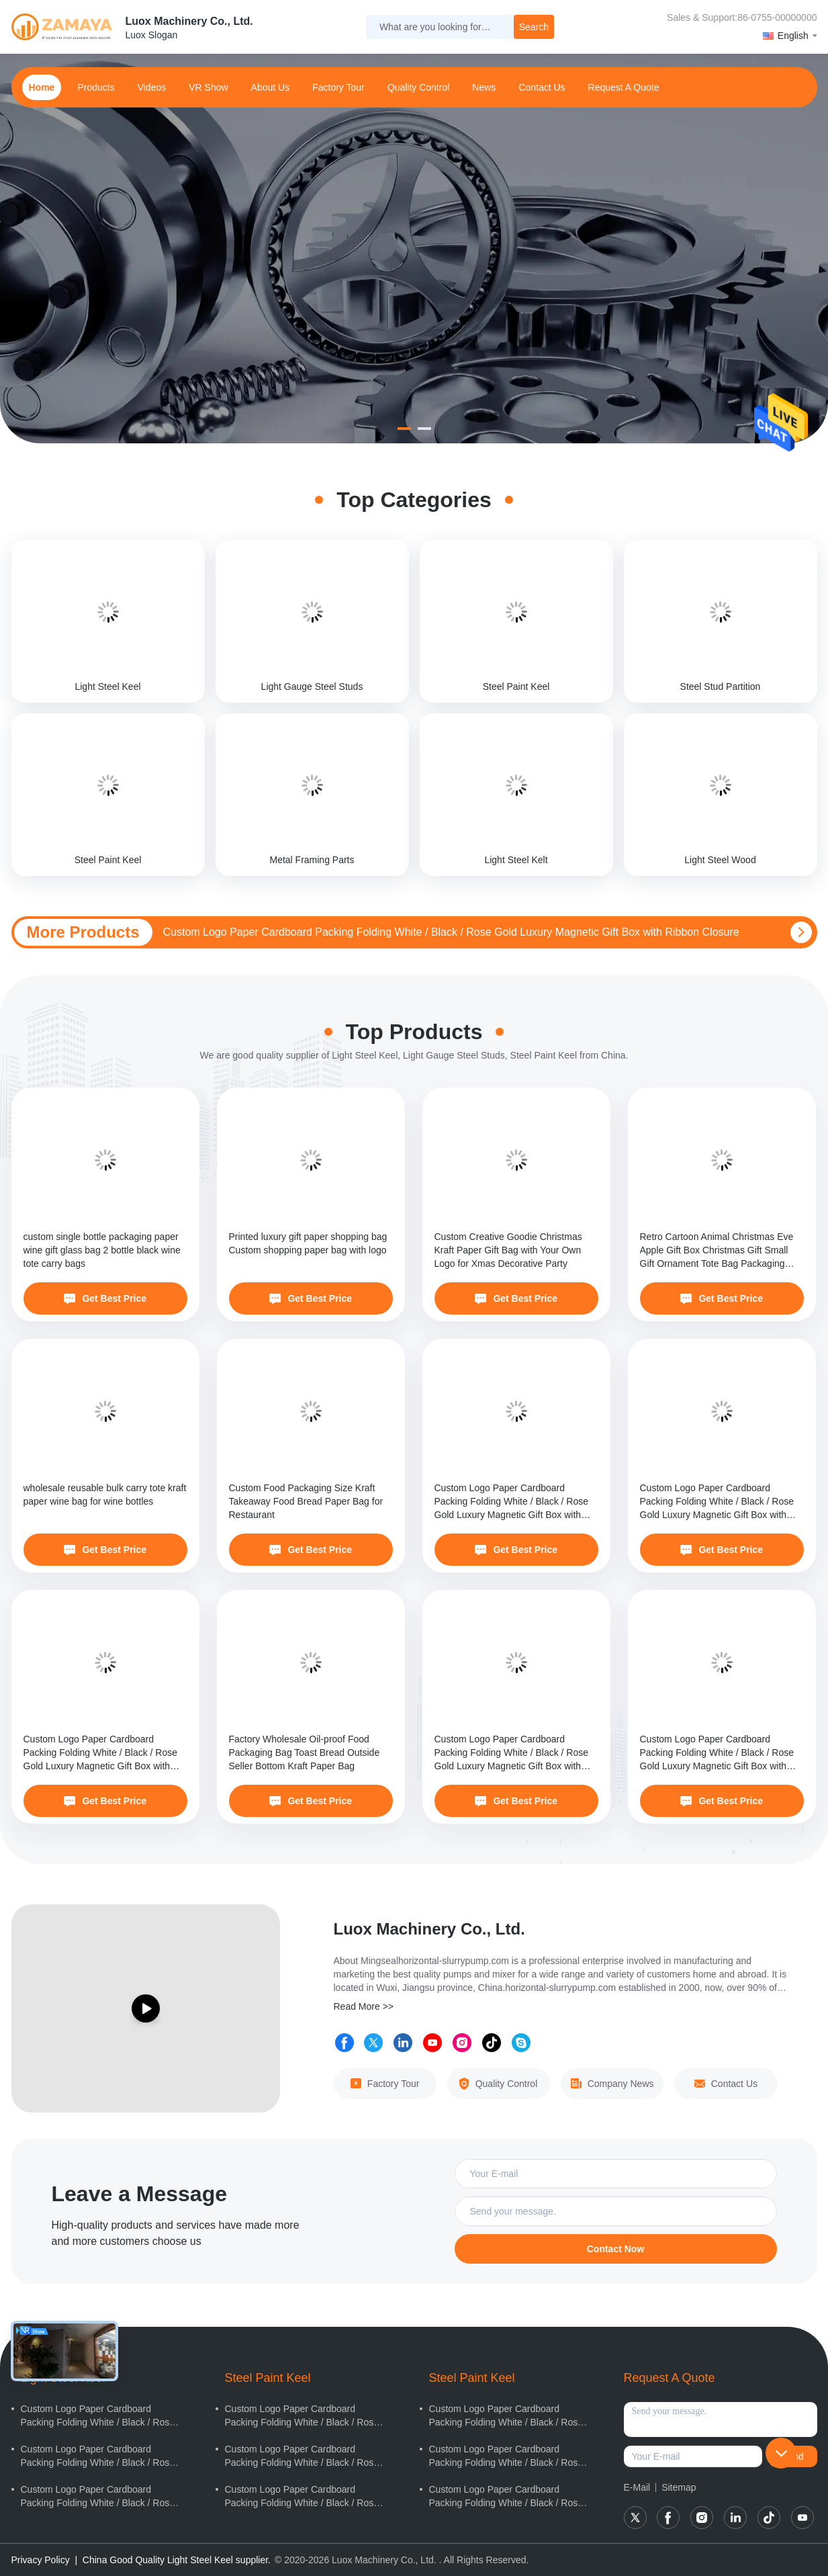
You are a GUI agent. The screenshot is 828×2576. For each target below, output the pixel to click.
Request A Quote (623, 87)
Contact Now (616, 2249)
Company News (612, 2083)
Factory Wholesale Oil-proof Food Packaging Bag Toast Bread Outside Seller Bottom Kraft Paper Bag (304, 1752)
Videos (152, 87)
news (484, 87)
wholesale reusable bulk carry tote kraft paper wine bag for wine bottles (105, 1494)
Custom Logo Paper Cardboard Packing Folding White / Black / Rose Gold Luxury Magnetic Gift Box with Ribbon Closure (451, 932)
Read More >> (364, 2006)
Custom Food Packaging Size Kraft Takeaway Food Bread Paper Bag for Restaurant (306, 1501)
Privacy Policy (40, 2560)
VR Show (208, 87)
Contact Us (725, 2083)
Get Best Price (105, 1298)
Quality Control (418, 87)
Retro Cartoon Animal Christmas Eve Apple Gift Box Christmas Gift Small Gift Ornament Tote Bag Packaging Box (717, 1250)
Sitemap (678, 2487)
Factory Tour (338, 87)
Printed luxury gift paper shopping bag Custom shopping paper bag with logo (308, 1243)
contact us (541, 87)
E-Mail (637, 2487)
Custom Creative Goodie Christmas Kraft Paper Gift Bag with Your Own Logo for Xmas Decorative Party (508, 1250)
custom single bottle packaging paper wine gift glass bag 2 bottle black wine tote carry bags (102, 1250)
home (42, 87)
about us (270, 87)
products (95, 87)
